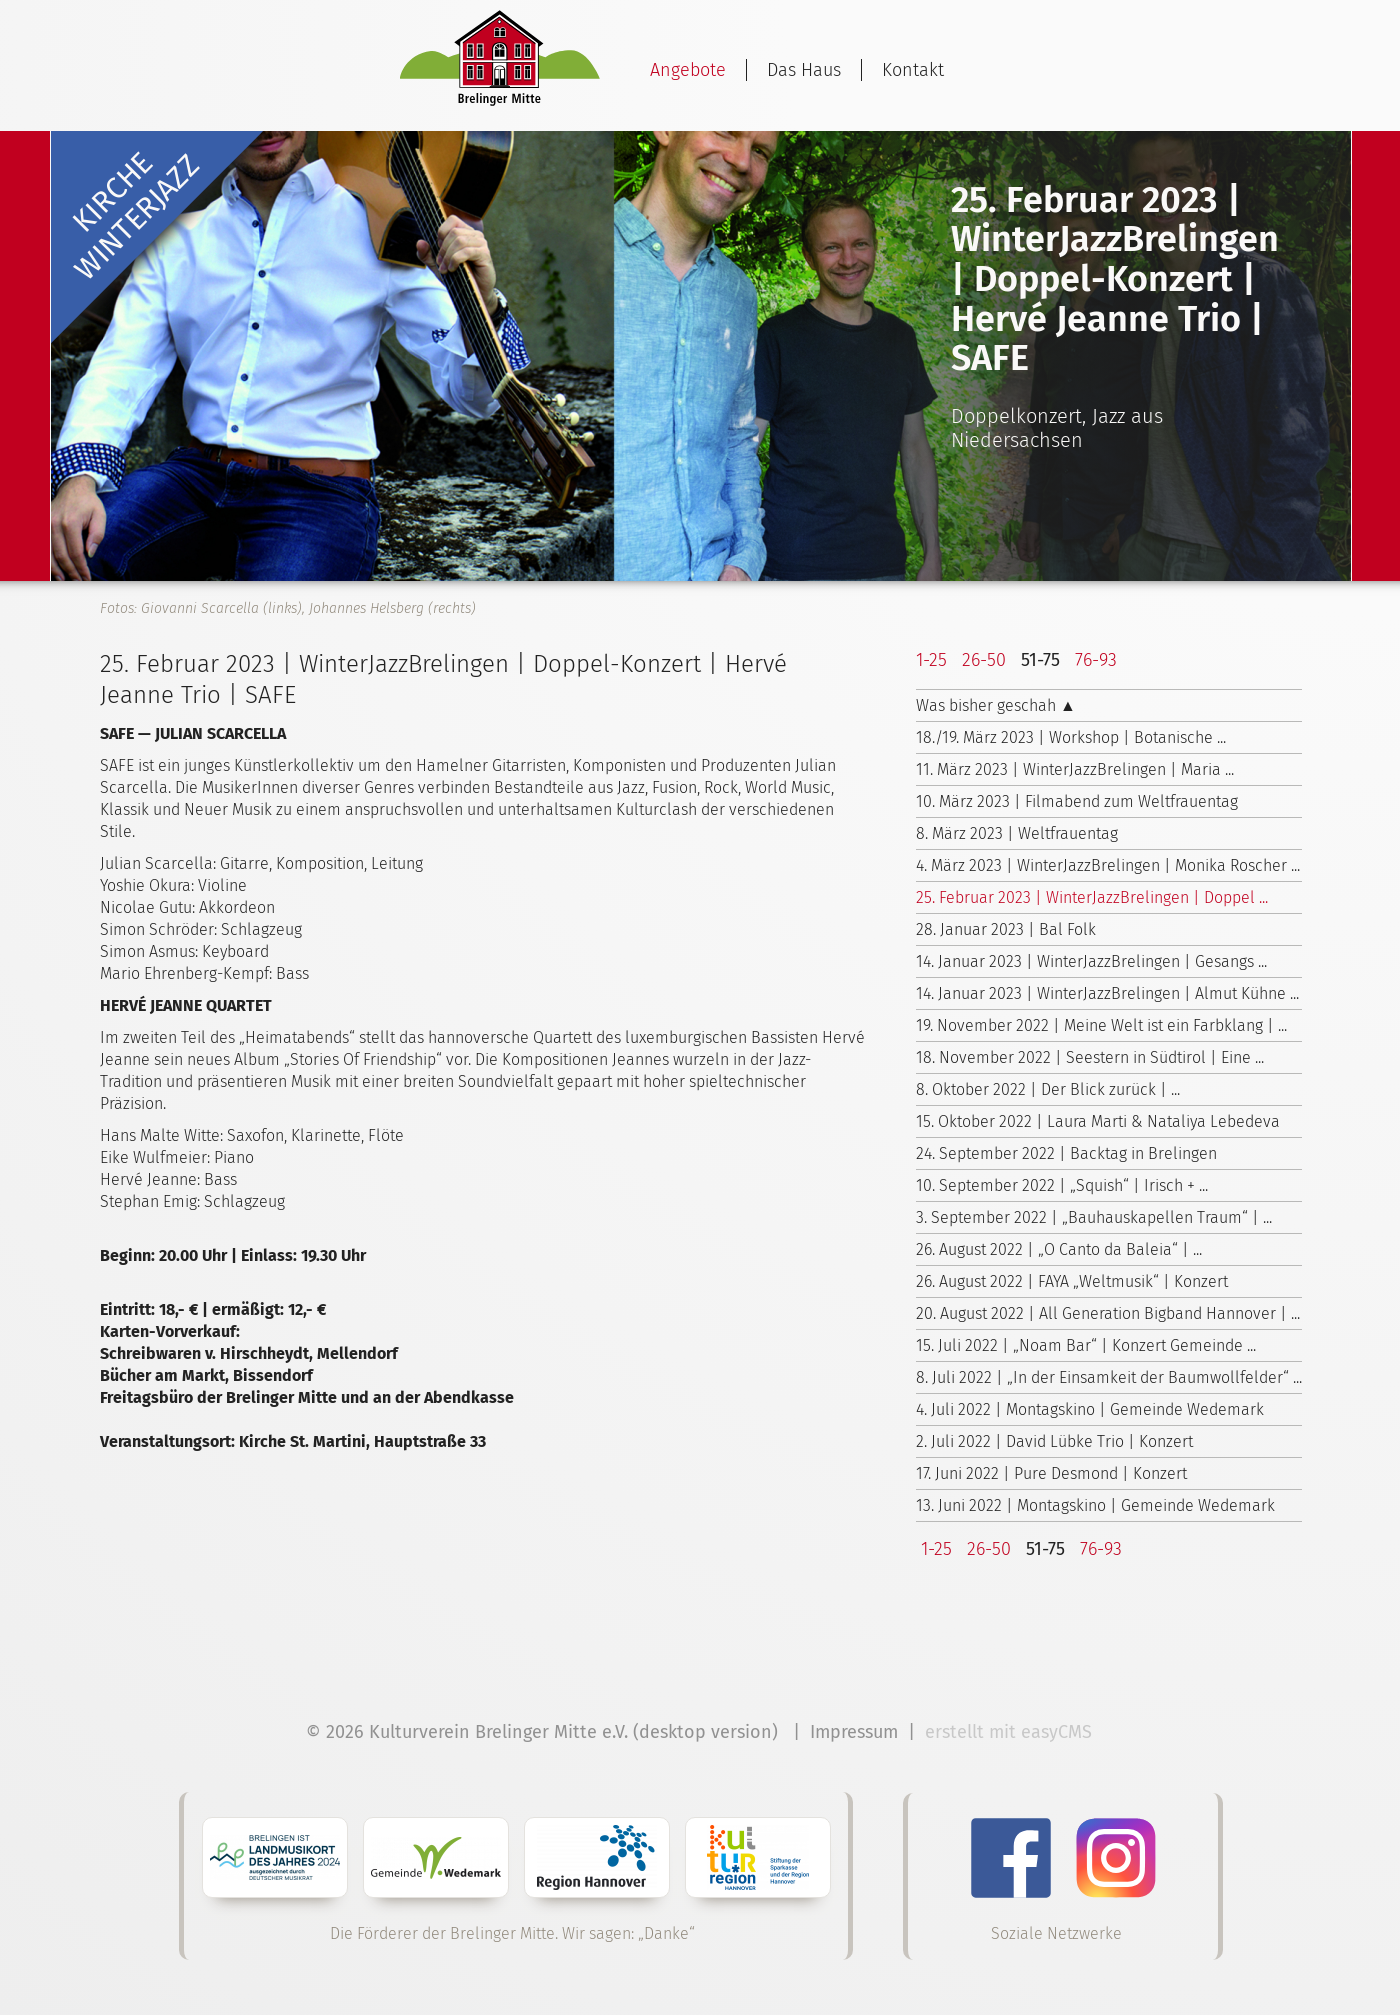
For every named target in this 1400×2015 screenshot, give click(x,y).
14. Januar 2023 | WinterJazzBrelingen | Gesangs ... (1091, 961)
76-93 (1096, 660)
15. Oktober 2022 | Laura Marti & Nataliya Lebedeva (1098, 1121)
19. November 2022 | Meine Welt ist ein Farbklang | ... (1101, 1025)
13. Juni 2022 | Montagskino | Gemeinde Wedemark (1095, 1505)
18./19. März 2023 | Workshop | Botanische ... (1071, 737)
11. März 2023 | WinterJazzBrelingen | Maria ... (1075, 769)
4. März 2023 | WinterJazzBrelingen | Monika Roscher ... (1108, 865)
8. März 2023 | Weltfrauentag (1017, 833)
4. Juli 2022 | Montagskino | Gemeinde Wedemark (1090, 1409)
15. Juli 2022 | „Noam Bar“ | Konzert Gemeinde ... (1086, 1345)
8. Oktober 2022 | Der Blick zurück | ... (1048, 1089)
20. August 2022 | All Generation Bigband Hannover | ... (1108, 1313)
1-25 (931, 660)
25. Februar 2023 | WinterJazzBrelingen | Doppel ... (1092, 897)
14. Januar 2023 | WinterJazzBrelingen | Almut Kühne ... (1107, 993)
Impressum (854, 1732)
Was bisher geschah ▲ (996, 705)
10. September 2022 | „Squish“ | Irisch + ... (1062, 1185)
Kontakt (913, 70)
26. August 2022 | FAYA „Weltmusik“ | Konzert (1072, 1281)
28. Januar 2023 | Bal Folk (1006, 929)
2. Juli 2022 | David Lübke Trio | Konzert (1054, 1441)
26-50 (984, 660)
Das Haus (804, 70)
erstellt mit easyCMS (1011, 1732)
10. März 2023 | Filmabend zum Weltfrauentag (1077, 801)
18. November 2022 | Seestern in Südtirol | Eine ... (1090, 1057)
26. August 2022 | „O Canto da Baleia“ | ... (1059, 1249)
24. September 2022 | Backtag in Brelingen (1066, 1153)
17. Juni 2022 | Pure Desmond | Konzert (1051, 1473)
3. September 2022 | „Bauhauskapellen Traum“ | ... (1094, 1217)
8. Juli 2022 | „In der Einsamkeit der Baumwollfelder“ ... (1109, 1377)
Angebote (688, 70)
